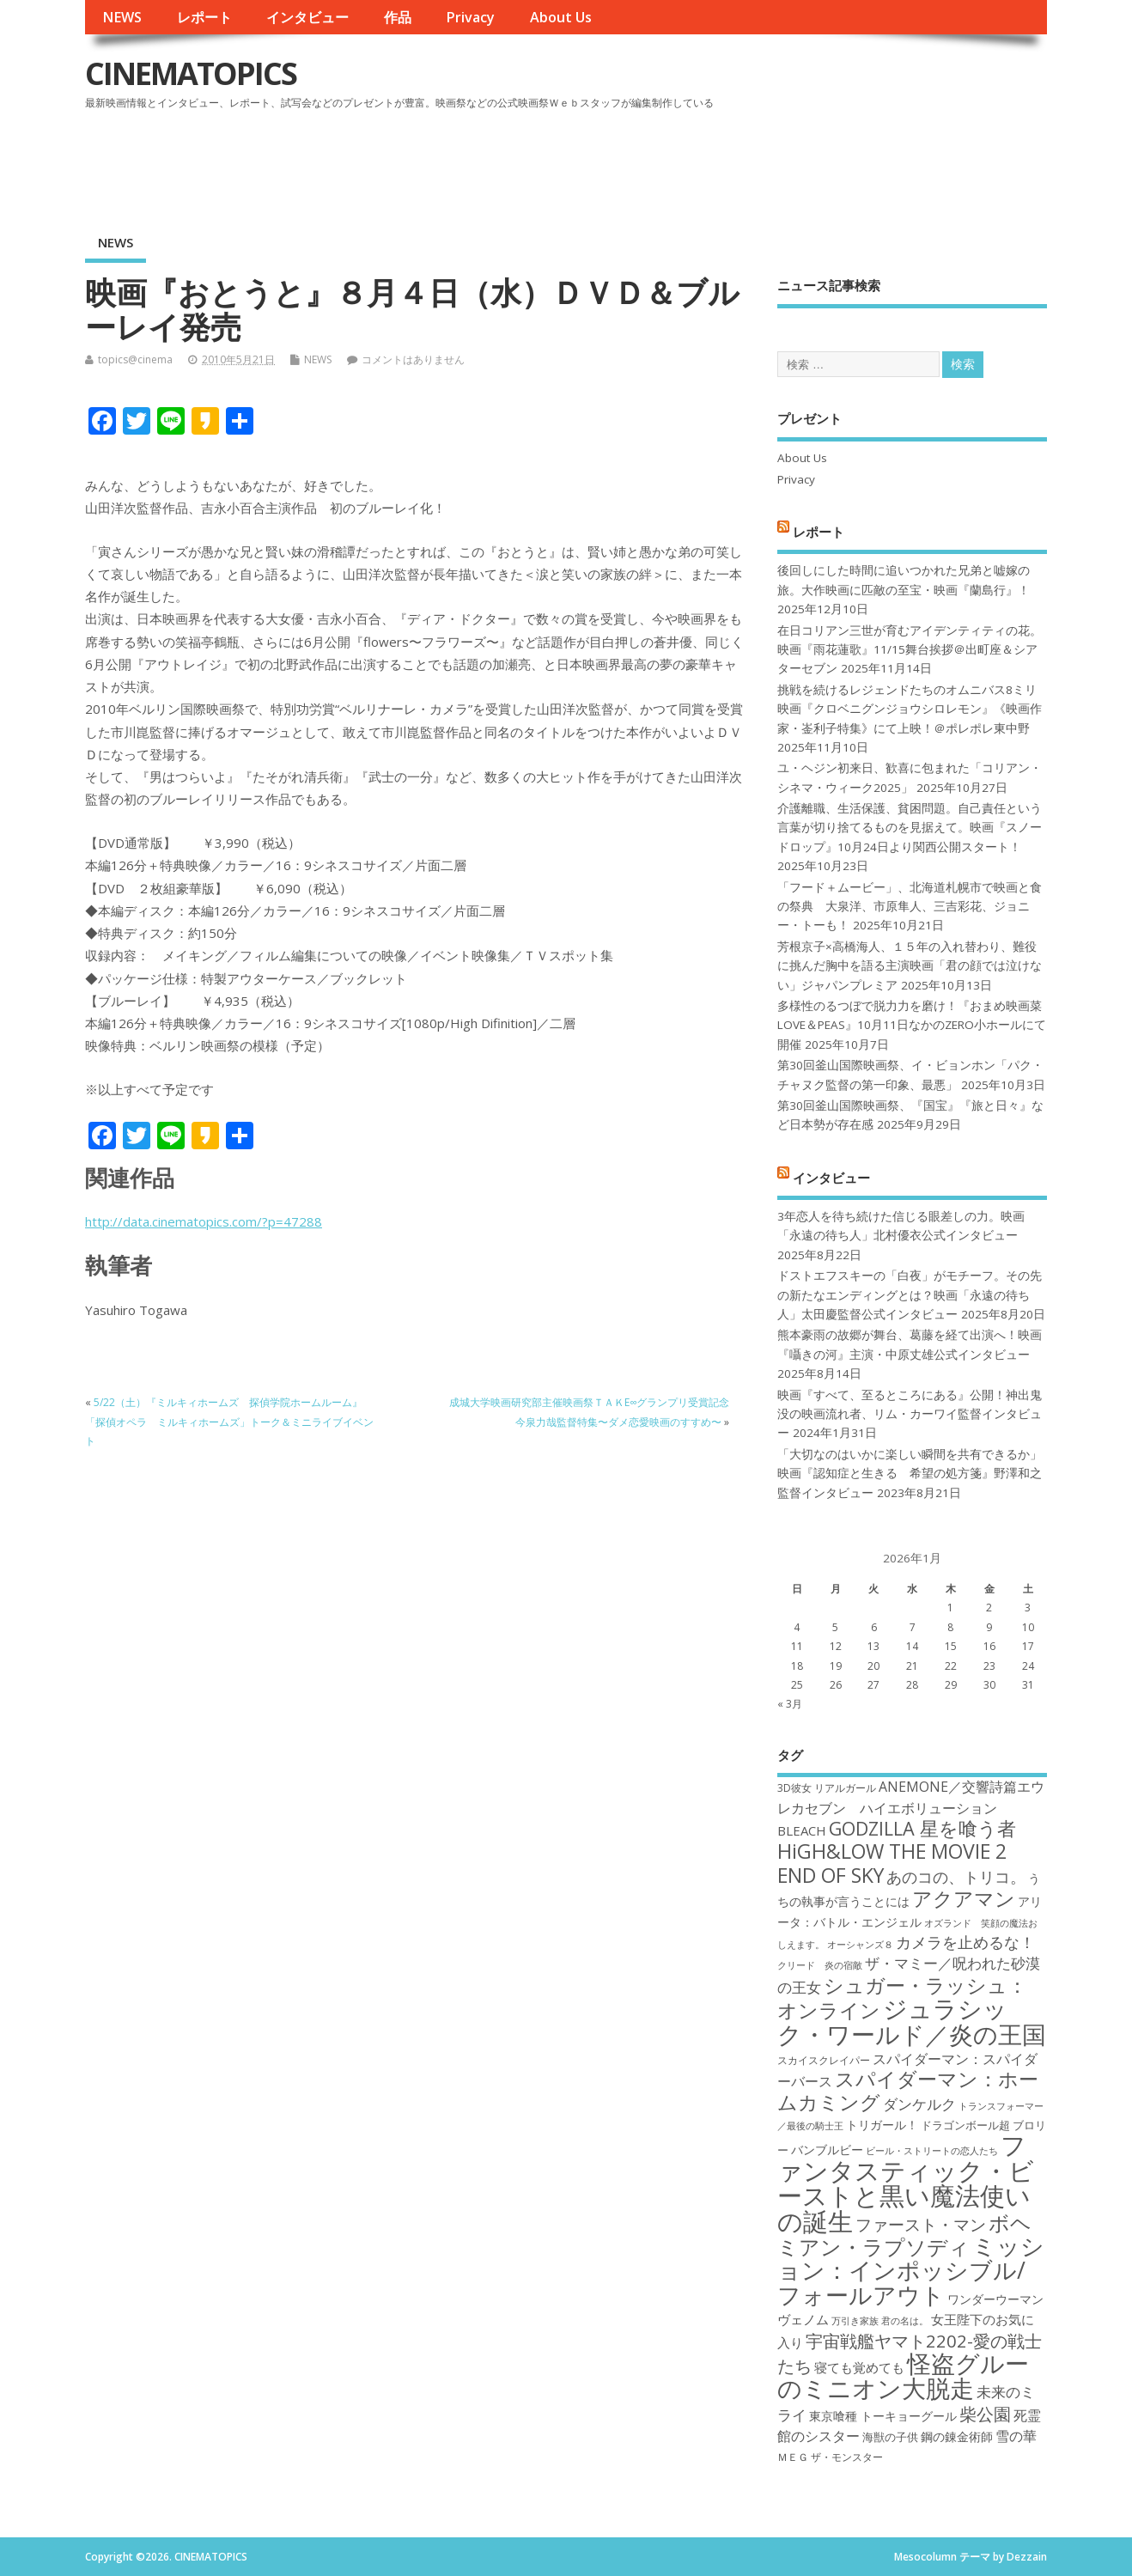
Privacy (470, 17)
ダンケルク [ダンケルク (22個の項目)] (919, 2104)
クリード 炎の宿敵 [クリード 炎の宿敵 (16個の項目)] (819, 1965)
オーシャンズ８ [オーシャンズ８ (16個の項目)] (860, 1945)
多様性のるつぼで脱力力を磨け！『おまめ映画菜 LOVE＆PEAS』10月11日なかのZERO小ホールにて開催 (911, 1025)
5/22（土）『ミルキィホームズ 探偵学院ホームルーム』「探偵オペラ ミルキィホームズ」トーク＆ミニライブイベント (229, 1421)
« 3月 (789, 1703)
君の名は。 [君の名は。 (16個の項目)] (904, 2321)
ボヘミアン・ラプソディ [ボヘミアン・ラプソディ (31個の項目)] (904, 2234)
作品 (397, 17)
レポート (204, 17)
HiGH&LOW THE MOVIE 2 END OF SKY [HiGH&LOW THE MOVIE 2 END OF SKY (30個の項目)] (892, 1862)
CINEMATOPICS (190, 73)
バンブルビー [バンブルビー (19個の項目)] (827, 2149)
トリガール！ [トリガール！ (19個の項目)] (882, 2124)
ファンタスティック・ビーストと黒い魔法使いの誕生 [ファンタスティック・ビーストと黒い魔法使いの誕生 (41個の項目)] (905, 2183)
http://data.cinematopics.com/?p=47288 (203, 1221)
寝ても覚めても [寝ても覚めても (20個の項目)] (859, 2367)
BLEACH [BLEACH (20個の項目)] (801, 1830)
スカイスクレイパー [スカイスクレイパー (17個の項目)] (823, 2060)
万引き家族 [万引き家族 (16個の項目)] (855, 2321)
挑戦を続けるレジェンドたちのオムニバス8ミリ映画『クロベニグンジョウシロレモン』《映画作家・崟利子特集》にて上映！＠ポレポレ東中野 (909, 709)
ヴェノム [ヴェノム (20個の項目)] (803, 2319)
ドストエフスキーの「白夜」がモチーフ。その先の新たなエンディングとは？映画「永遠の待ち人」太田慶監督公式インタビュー (909, 1295)
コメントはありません (413, 359)
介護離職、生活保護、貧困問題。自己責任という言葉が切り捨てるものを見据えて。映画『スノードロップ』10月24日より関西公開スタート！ (909, 828)
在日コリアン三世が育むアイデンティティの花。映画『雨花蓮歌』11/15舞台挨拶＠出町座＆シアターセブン (909, 650)
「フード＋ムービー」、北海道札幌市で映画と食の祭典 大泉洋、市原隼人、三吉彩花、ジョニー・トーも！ (909, 907)
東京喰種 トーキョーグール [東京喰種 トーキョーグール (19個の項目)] (883, 2416)
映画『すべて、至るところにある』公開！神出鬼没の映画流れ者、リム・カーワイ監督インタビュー (909, 1414)
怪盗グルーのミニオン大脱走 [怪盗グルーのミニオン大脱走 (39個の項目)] (903, 2375)
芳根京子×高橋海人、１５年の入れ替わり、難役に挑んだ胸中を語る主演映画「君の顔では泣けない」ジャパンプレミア (909, 966)
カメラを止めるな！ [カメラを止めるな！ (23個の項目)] (965, 1942)
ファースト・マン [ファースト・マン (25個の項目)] (920, 2224)
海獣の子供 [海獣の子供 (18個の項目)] (890, 2437)
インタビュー (307, 17)
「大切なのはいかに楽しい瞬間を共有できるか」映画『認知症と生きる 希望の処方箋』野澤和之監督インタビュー (909, 1473)
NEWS (122, 17)
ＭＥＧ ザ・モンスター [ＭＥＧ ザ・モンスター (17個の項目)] (830, 2457)
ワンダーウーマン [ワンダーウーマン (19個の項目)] (995, 2299)
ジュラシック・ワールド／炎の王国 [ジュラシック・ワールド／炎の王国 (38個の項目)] (911, 2020)
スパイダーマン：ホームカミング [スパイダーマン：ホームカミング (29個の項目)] (907, 2090)
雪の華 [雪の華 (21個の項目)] (1016, 2436)
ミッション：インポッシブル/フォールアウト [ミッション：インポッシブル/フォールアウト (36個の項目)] (910, 2270)
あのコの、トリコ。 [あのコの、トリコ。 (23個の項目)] (955, 1877)
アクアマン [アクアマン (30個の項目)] (963, 1898)
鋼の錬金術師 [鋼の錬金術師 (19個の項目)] (957, 2436)
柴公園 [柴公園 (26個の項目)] (985, 2414)
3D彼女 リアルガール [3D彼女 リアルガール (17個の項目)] (826, 1788)
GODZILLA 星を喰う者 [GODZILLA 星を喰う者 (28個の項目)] (922, 1828)
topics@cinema (135, 359)
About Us (561, 17)
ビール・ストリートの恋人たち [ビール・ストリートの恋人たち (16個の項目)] (932, 2151)
